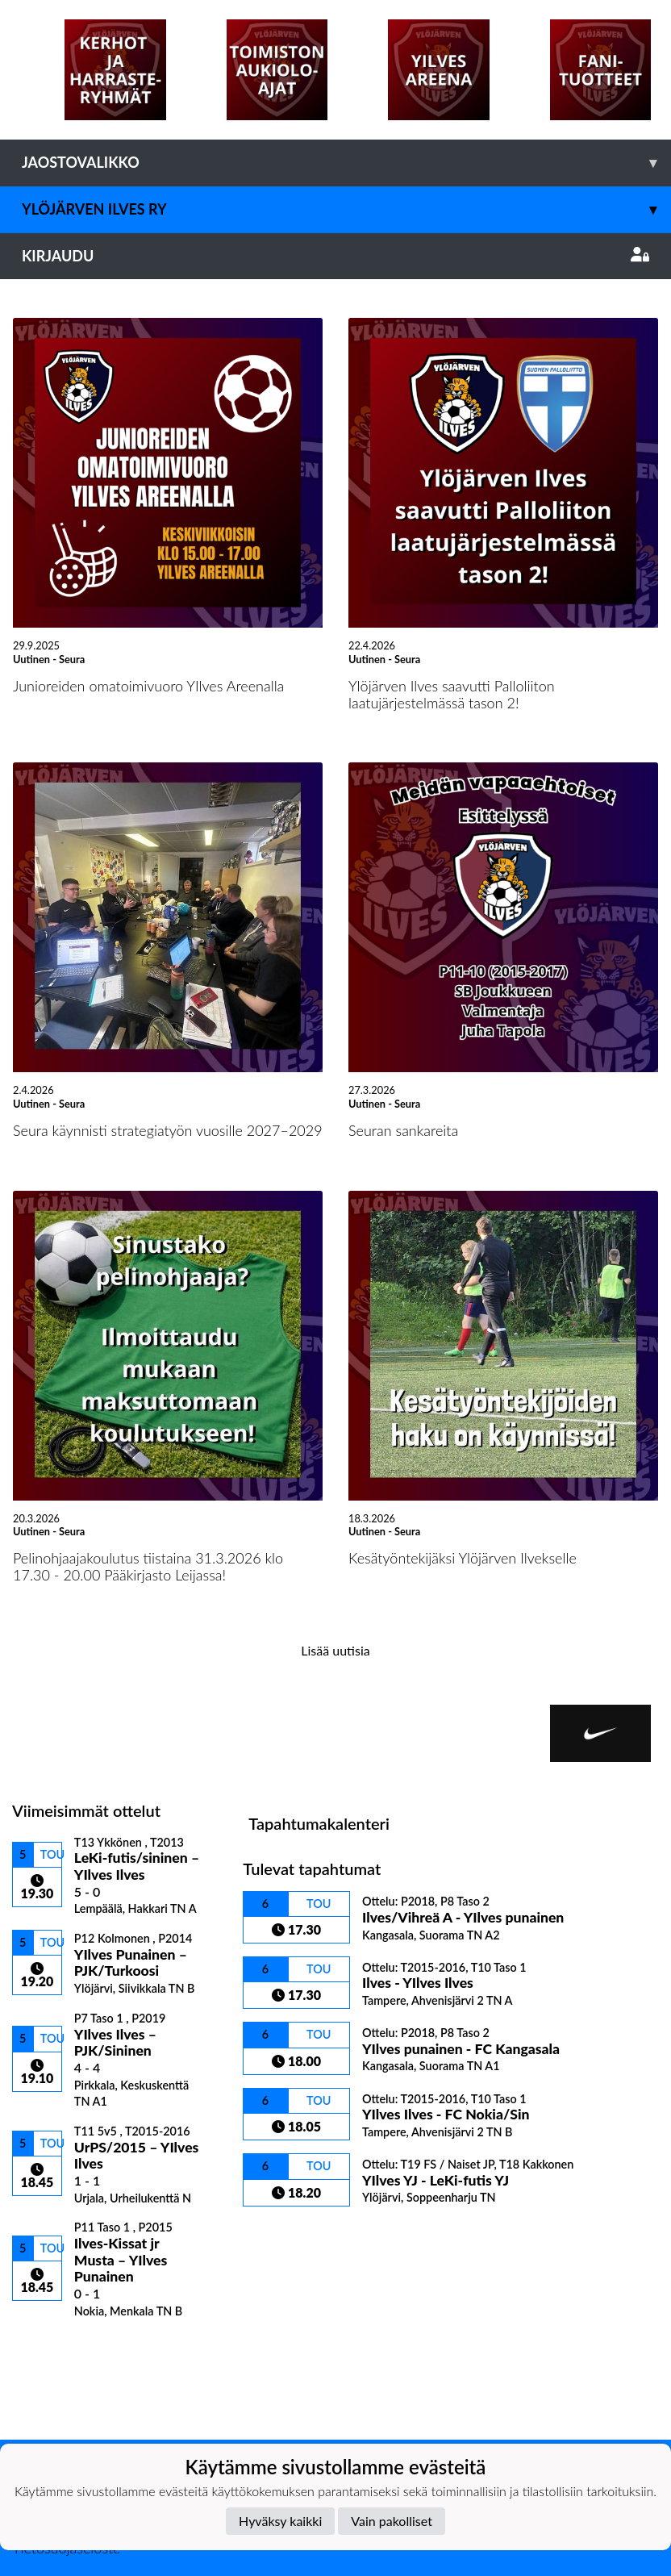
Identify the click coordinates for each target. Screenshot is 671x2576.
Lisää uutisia (335, 1650)
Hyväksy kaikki (280, 2520)
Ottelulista (52, 2346)
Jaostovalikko (346, 163)
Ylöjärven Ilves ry (346, 209)
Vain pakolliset (391, 2520)
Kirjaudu (335, 256)
